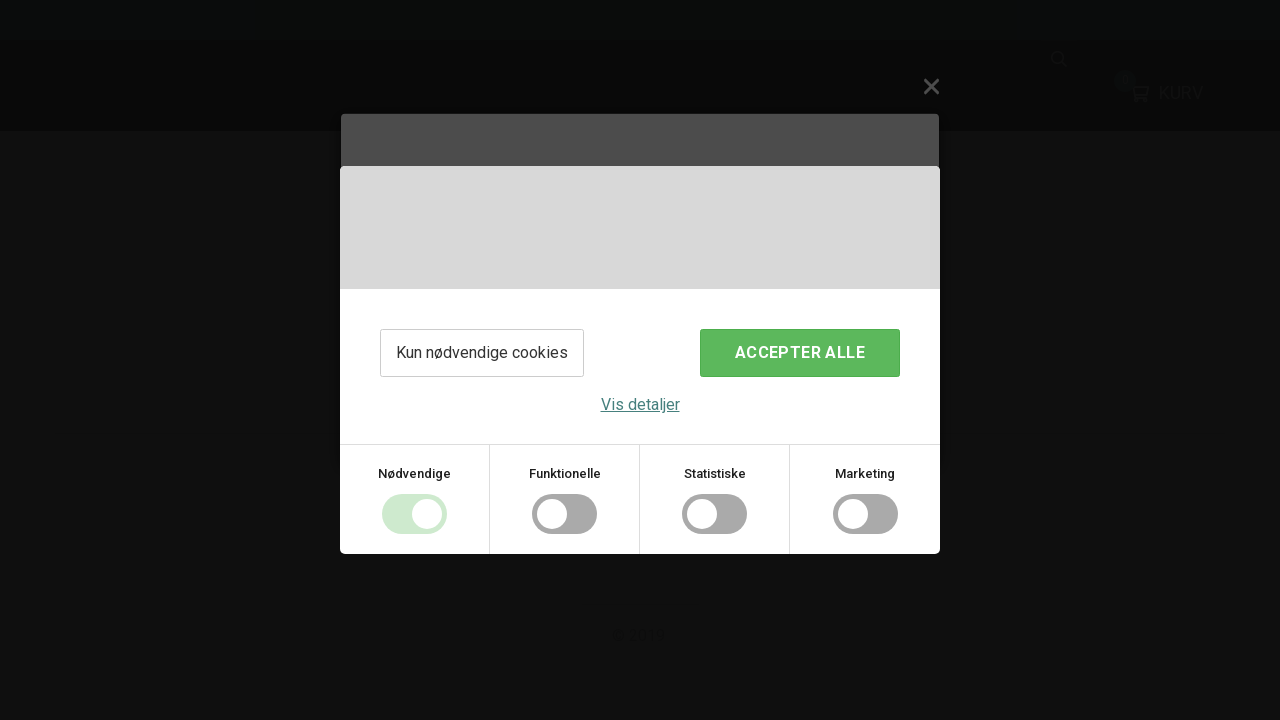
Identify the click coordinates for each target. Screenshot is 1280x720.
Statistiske (715, 473)
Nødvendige (414, 473)
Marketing (865, 473)
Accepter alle (800, 352)
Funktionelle (565, 473)
